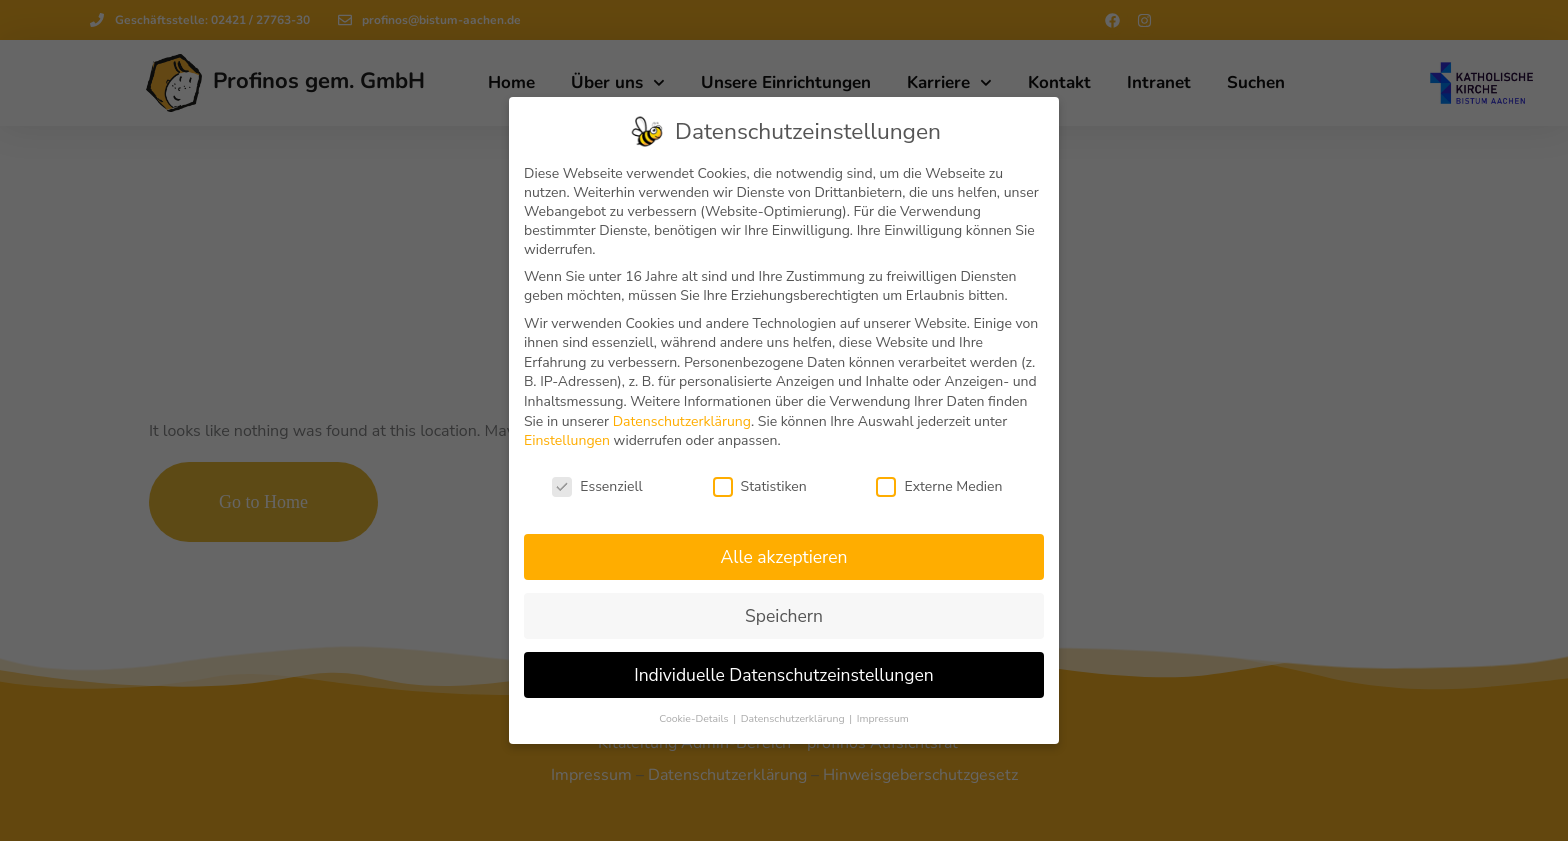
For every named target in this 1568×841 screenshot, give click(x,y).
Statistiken (760, 486)
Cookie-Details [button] (695, 718)
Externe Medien (939, 486)
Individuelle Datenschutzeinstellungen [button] (784, 674)
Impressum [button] (883, 718)
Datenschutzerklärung (682, 420)
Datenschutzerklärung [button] (794, 718)
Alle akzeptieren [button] (783, 556)
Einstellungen (567, 440)
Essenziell (597, 486)
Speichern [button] (784, 615)
